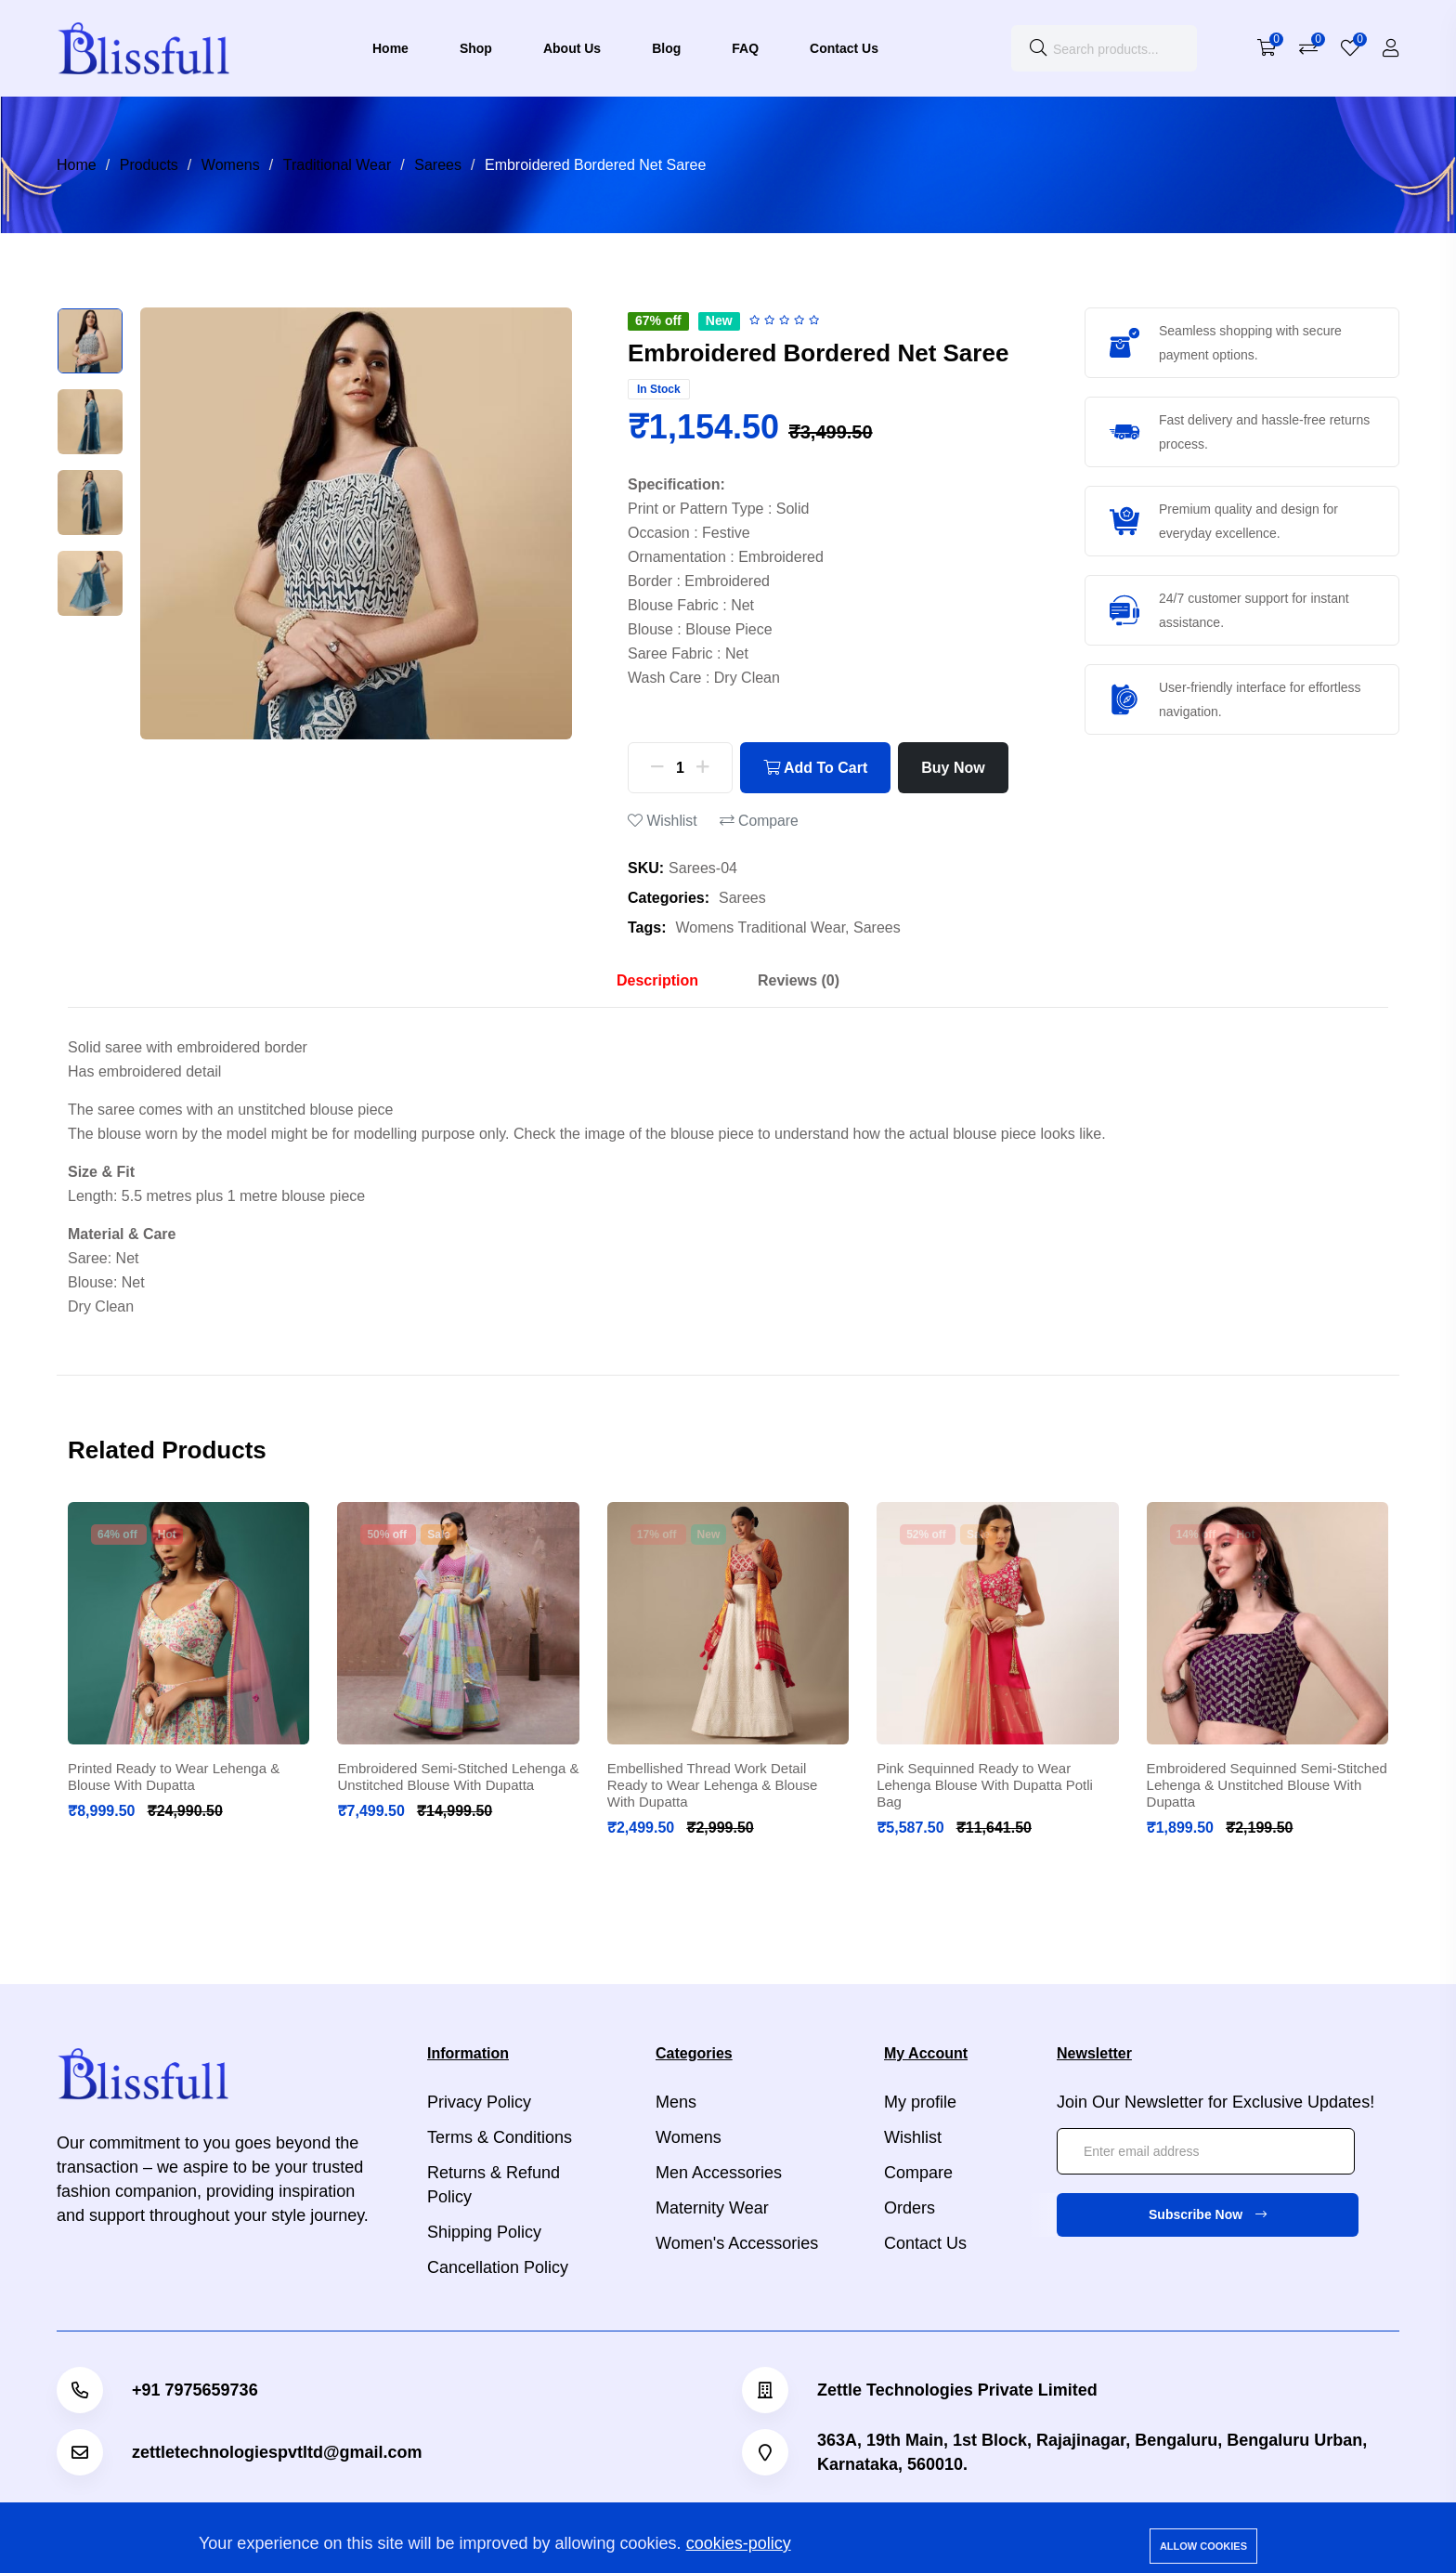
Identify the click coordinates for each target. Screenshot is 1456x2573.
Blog (666, 48)
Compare (759, 821)
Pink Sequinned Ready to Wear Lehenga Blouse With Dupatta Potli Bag (985, 1784)
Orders (909, 2208)
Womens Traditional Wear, (763, 927)
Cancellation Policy (497, 2267)
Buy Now (952, 768)
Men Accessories (719, 2172)
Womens (231, 165)
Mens (676, 2102)
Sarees (438, 165)
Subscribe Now (1208, 2214)
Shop (476, 48)
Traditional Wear (337, 165)
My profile (920, 2102)
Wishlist (662, 821)
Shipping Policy (484, 2232)
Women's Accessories (737, 2243)
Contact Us (844, 48)
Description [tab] (657, 980)
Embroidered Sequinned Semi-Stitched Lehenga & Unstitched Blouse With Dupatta (1267, 1784)
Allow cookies (1203, 2546)
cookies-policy (738, 2543)
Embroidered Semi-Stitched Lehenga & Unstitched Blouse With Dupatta (457, 1776)
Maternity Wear (712, 2208)
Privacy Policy (479, 2102)
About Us (572, 48)
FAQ (745, 48)
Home (390, 48)
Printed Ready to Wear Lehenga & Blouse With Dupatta (174, 1776)
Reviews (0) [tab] (798, 980)
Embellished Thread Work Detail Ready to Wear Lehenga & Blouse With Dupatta (712, 1784)
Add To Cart (815, 768)
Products (149, 165)
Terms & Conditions (499, 2137)
